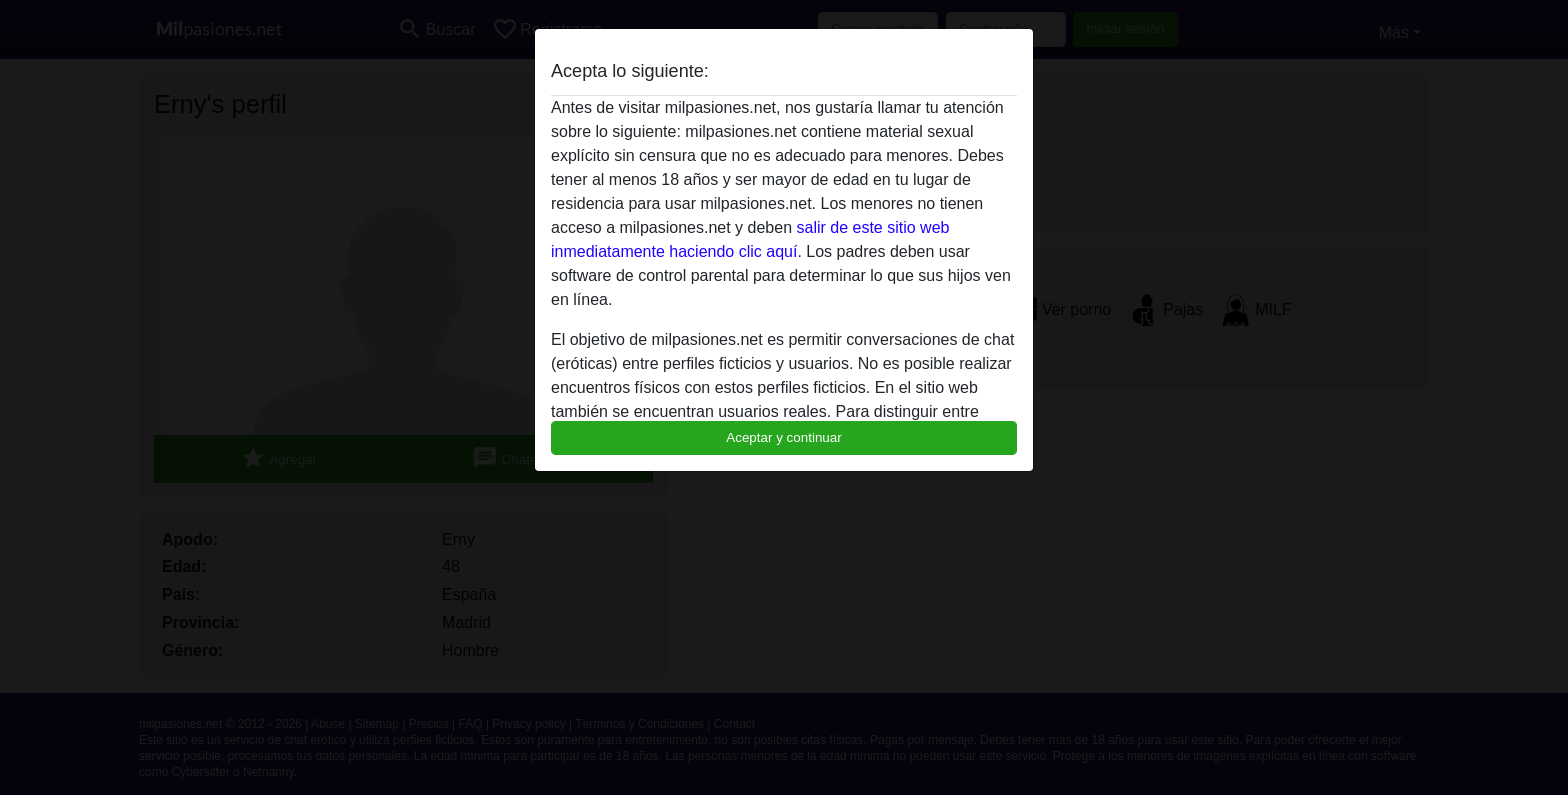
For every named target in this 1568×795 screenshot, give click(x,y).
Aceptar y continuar (784, 437)
